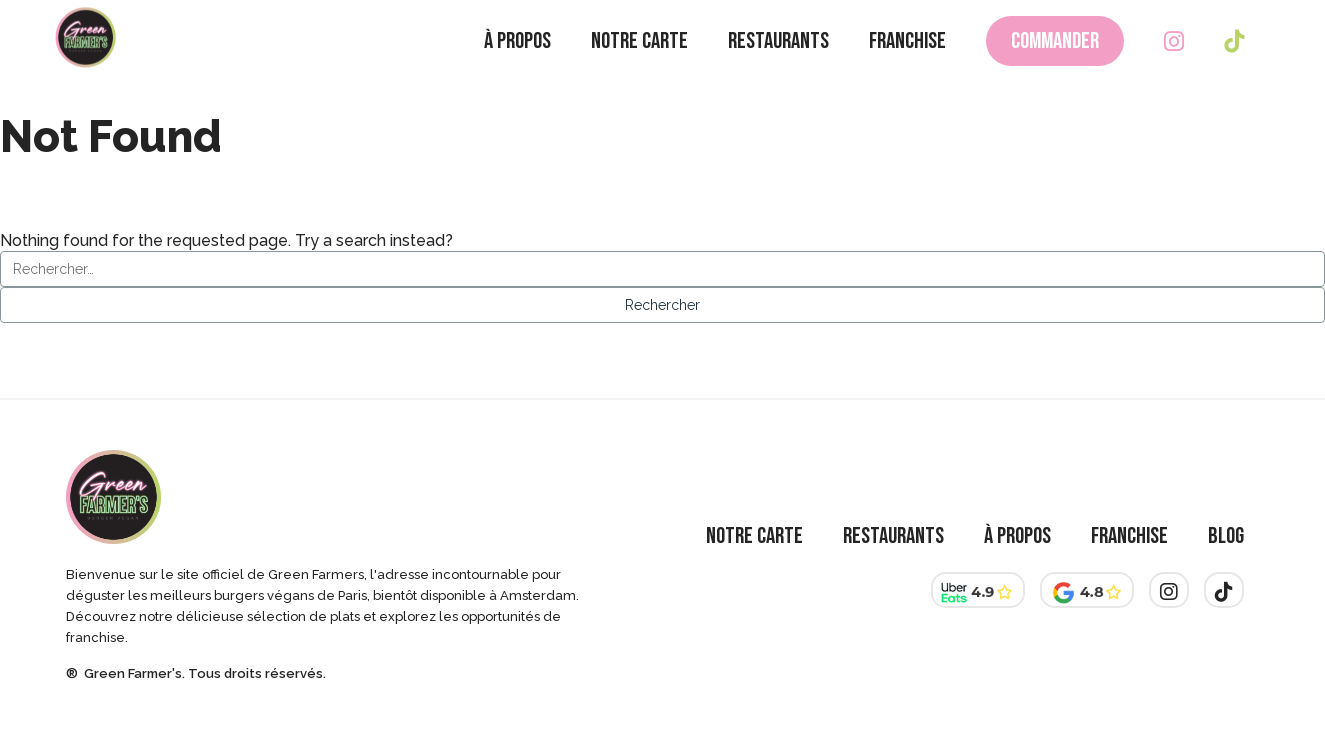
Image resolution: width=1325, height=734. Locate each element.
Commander (1055, 60)
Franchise (907, 60)
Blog (1226, 536)
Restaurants (778, 60)
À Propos (517, 60)
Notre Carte (639, 60)
